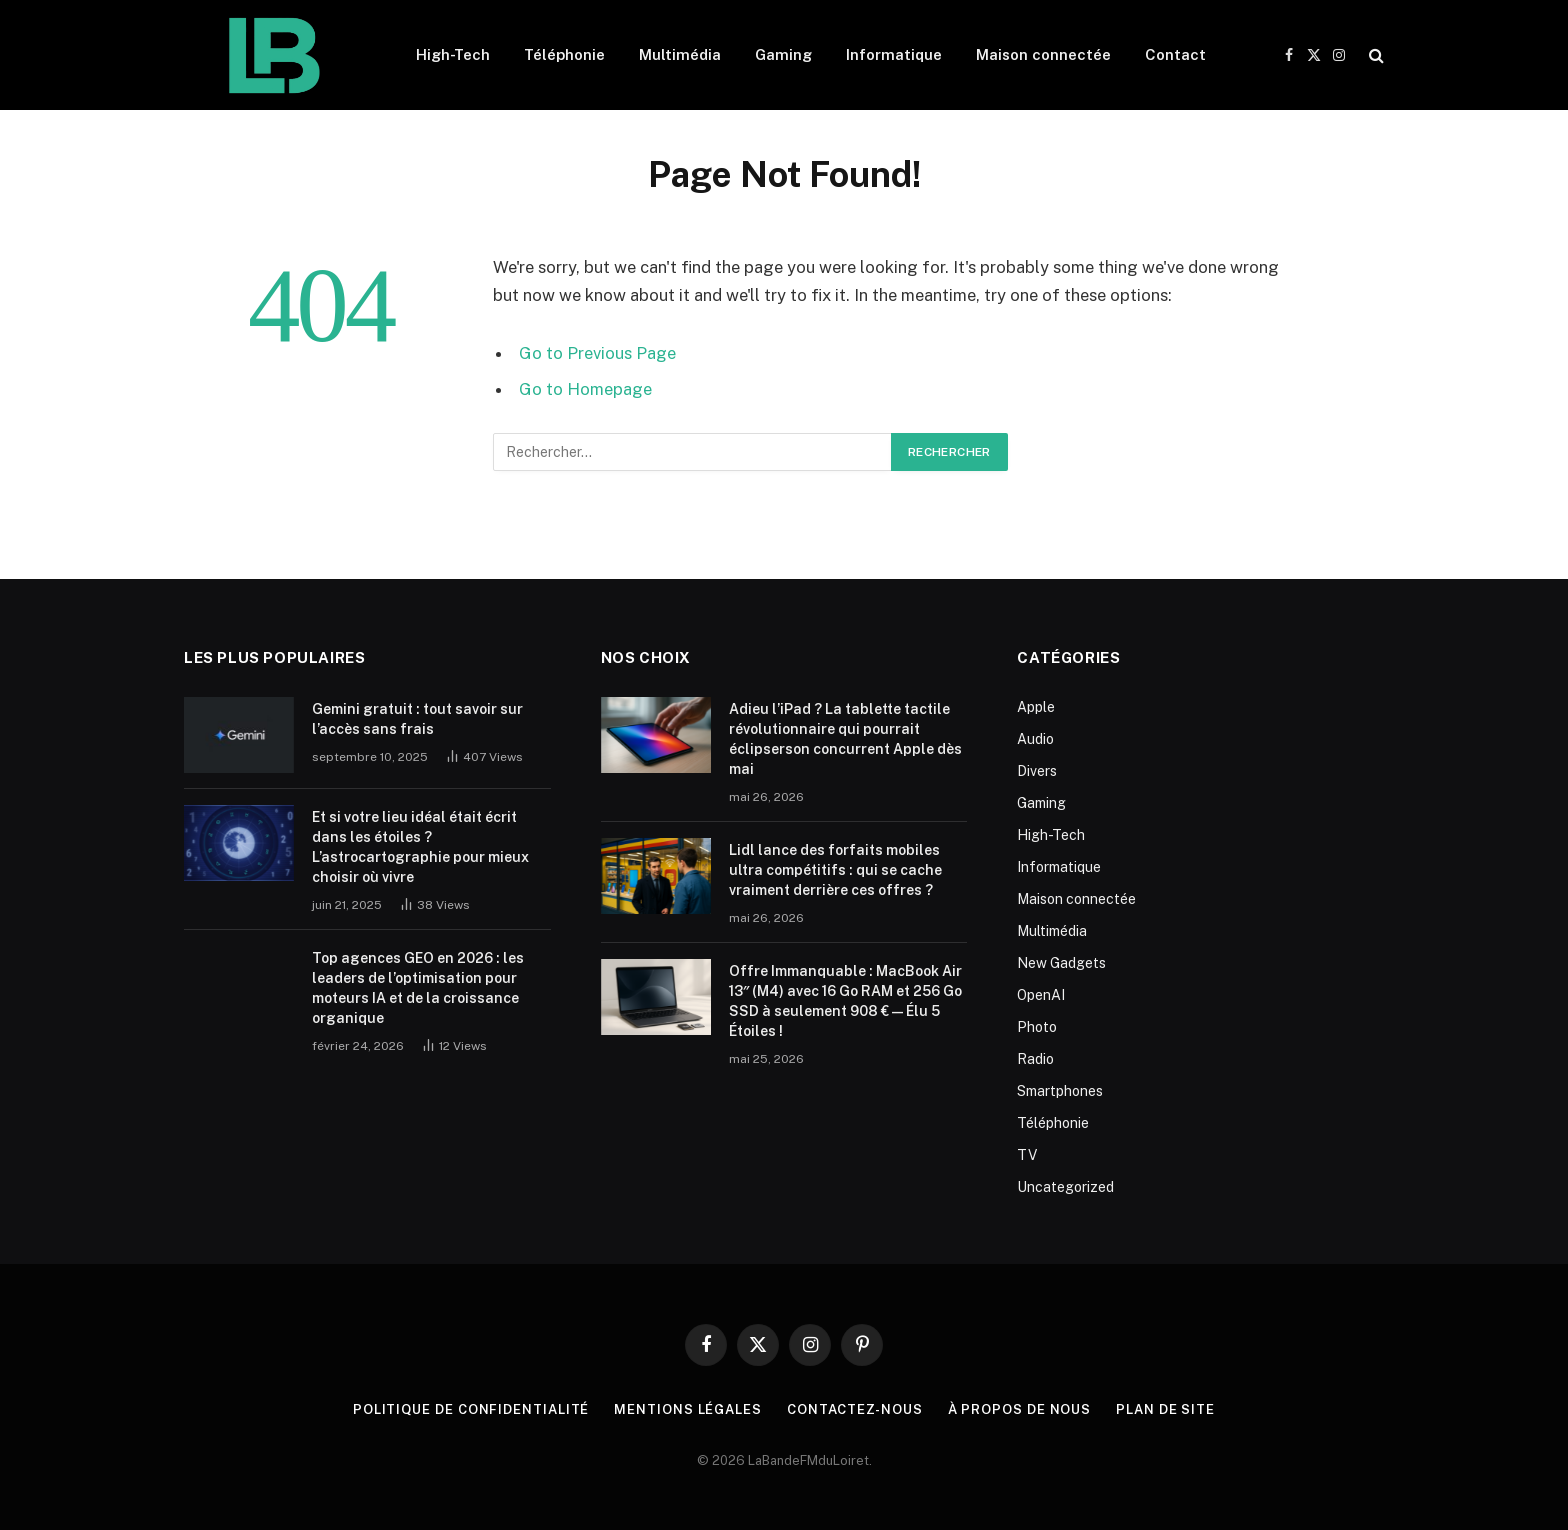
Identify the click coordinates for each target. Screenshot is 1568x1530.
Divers (1037, 771)
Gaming (783, 54)
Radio (1035, 1059)
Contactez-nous (855, 1409)
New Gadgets (1061, 963)
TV (1027, 1155)
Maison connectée (1043, 54)
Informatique (894, 54)
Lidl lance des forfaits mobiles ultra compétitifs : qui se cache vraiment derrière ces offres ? (835, 870)
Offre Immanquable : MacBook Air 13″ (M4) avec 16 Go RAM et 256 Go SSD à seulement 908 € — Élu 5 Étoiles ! (846, 1001)
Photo (1037, 1027)
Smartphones (1060, 1091)
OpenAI (1041, 995)
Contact (1175, 54)
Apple (1036, 707)
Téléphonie (564, 54)
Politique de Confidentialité (471, 1409)
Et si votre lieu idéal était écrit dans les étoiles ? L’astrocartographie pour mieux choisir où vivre (420, 847)
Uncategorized (1065, 1187)
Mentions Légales (688, 1409)
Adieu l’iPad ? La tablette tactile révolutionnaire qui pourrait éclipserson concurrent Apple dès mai (845, 739)
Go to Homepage (585, 389)
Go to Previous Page (597, 353)
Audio (1035, 739)
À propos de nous (1020, 1409)
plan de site (1165, 1409)
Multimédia (680, 54)
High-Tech (453, 54)
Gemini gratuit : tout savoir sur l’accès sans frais (417, 719)
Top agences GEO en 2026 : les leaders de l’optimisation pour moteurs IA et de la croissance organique (418, 988)
